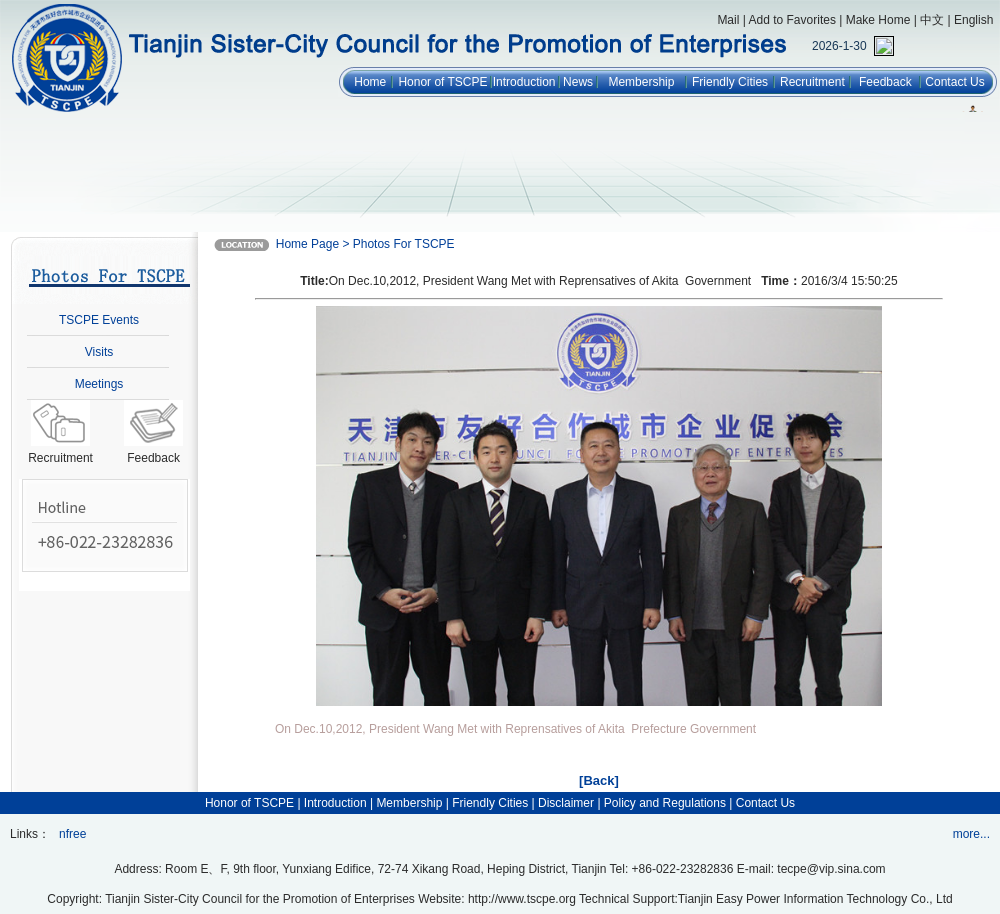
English (973, 20)
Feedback (885, 82)
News (578, 82)
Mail (728, 20)
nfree (72, 834)
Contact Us (954, 82)
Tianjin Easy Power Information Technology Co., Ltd (815, 899)
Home (370, 82)
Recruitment (812, 82)
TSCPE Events (99, 320)
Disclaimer (566, 803)
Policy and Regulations (665, 803)
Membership (641, 82)
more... (971, 834)
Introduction (524, 82)
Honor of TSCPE (442, 82)
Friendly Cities (730, 82)
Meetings (99, 384)
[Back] (599, 780)
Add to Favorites (792, 20)
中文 (932, 20)
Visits (99, 352)
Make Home (878, 20)
